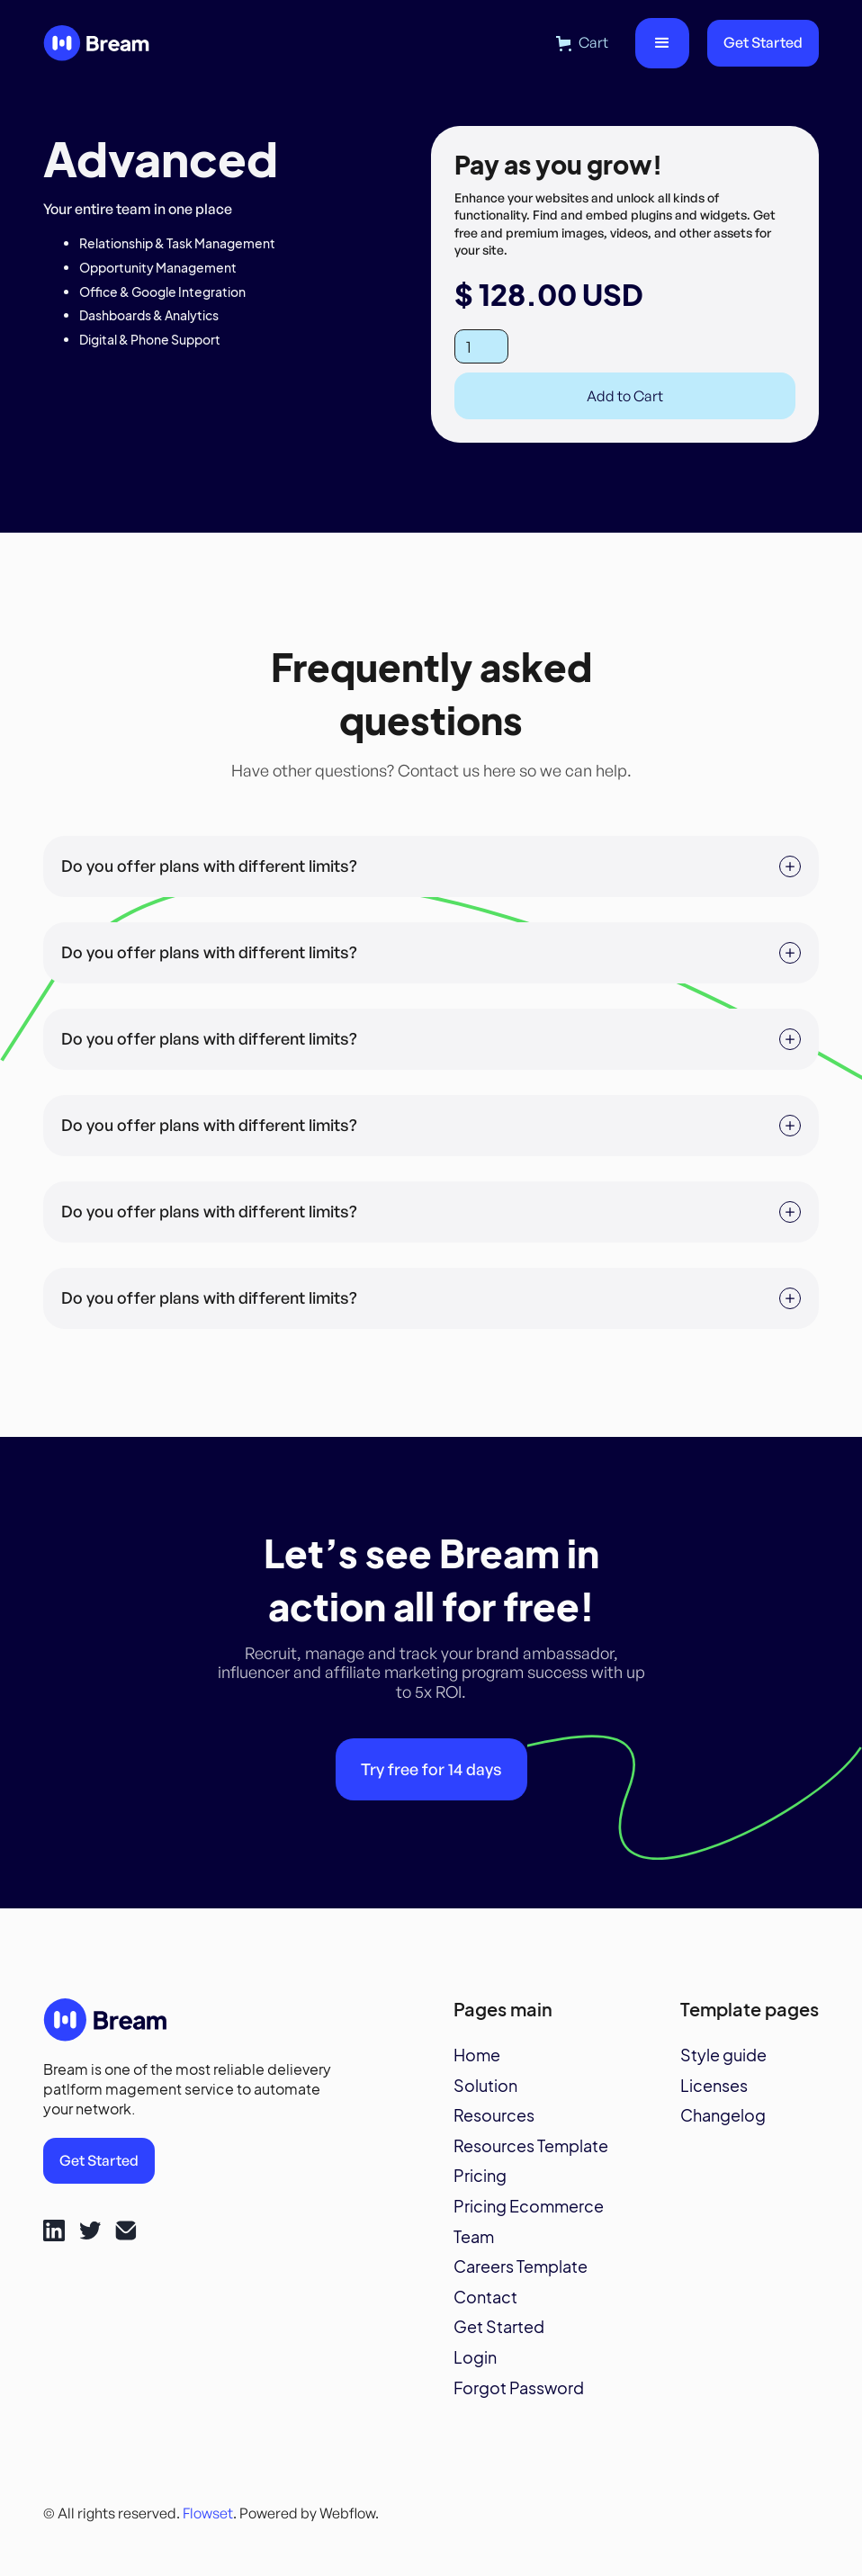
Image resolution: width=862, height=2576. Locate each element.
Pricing (480, 2176)
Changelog (723, 2115)
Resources (493, 2115)
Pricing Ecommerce (528, 2206)
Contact (485, 2297)
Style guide (723, 2055)
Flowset (208, 2513)
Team (473, 2237)
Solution (485, 2086)
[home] (97, 43)
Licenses (714, 2086)
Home (476, 2055)
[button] (582, 42)
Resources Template (530, 2146)
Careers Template (520, 2266)
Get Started (763, 42)
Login (475, 2357)
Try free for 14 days (431, 1769)
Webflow (347, 2513)
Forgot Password (518, 2388)
